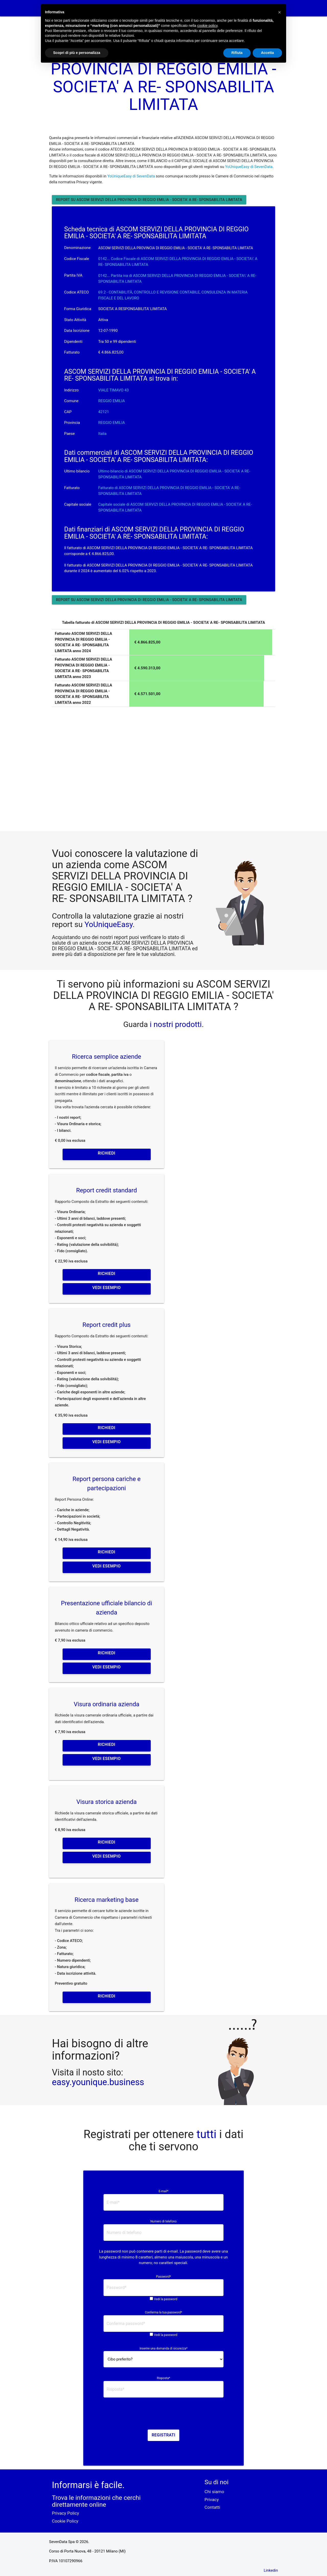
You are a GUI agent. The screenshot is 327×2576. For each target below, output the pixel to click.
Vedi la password (165, 2299)
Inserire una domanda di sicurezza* (163, 2348)
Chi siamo (214, 2491)
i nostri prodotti (175, 1024)
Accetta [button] (267, 53)
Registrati (164, 2435)
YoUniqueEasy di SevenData (249, 166)
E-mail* (163, 2191)
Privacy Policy (65, 2513)
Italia (102, 433)
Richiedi (106, 1153)
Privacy (212, 2499)
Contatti (212, 2507)
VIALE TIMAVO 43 (113, 390)
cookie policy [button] (207, 26)
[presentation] (163, 2415)
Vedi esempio (106, 1287)
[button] (279, 12)
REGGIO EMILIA (111, 401)
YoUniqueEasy (109, 924)
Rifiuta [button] (237, 53)
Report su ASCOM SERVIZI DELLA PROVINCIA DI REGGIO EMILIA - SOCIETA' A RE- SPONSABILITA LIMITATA (149, 200)
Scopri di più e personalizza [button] (76, 53)
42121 (103, 412)
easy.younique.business (98, 2082)
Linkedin (271, 2570)
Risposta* (163, 2378)
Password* (163, 2276)
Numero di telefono (163, 2221)
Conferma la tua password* (163, 2312)
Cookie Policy (65, 2521)
